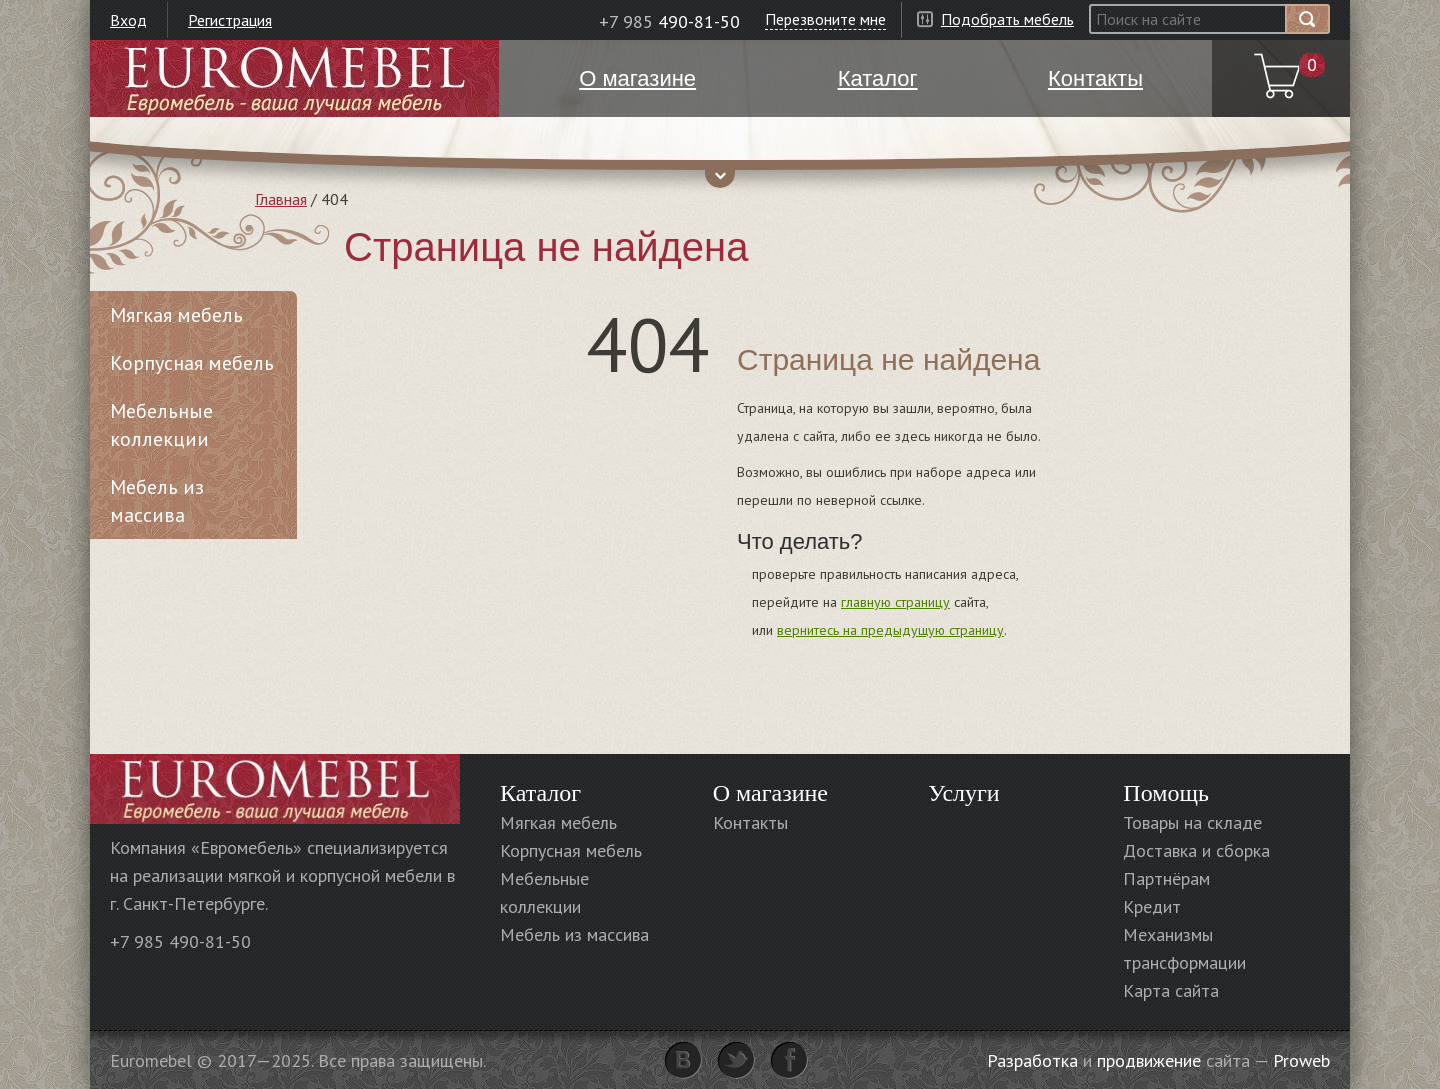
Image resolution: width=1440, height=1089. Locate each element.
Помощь (1166, 793)
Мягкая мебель (176, 315)
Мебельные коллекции (161, 425)
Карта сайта (1171, 990)
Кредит (1152, 906)
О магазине (770, 793)
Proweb (1301, 1060)
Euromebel (294, 78)
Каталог (540, 793)
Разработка (1032, 1060)
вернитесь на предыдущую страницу (890, 630)
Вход (128, 20)
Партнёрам (1166, 878)
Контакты (750, 822)
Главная (281, 199)
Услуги (963, 793)
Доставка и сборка (1196, 850)
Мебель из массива (157, 501)
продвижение (1149, 1060)
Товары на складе (1192, 822)
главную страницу (895, 602)
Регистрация (230, 20)
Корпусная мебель (192, 363)
